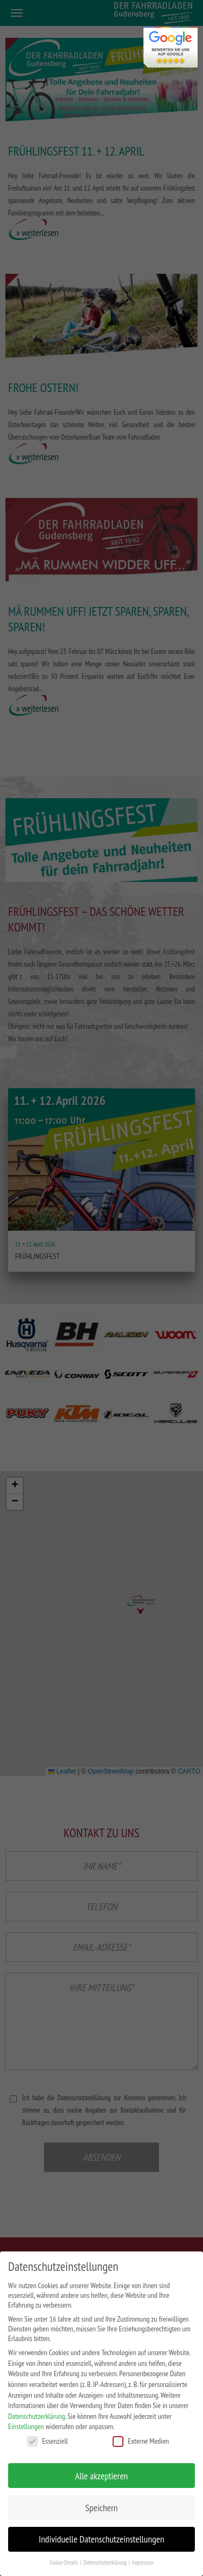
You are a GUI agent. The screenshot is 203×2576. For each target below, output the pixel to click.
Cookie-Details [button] (64, 2562)
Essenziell (47, 2441)
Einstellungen (26, 2426)
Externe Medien (141, 2441)
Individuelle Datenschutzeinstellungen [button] (102, 2539)
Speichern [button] (102, 2507)
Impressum (143, 2562)
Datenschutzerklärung (36, 2416)
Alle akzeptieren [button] (101, 2476)
